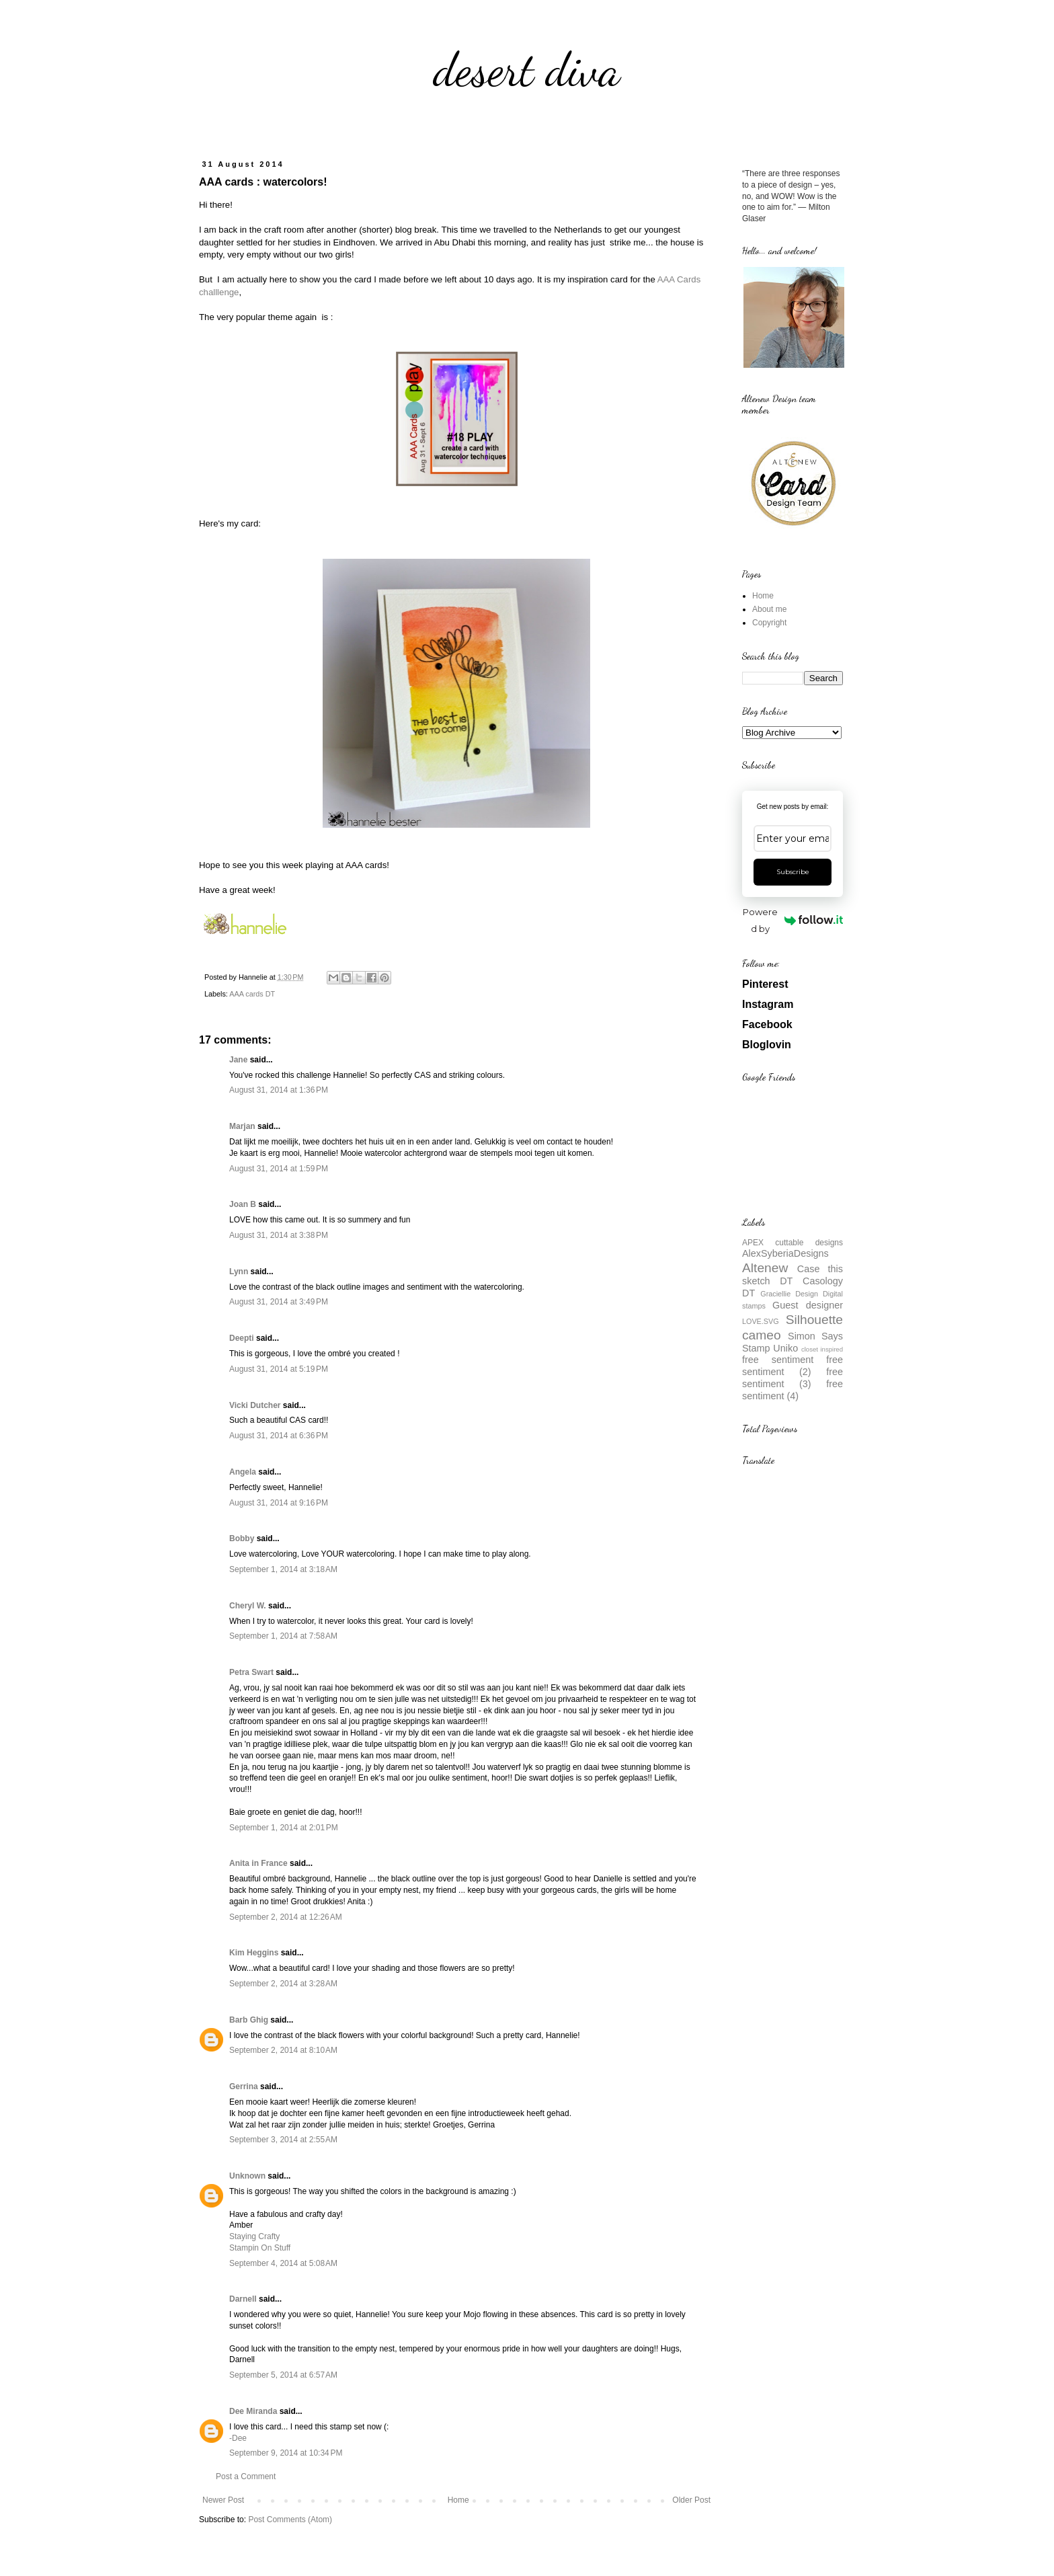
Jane (238, 1059)
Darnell (243, 2299)
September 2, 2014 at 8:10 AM (283, 2050)
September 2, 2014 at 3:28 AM (283, 1983)
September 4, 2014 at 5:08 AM (283, 2263)
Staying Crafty (254, 2236)
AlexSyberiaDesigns (785, 1253)
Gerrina (243, 2086)
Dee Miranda (253, 2411)
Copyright (769, 622)
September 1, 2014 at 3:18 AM (283, 1569)
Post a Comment (246, 2476)
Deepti (241, 1338)
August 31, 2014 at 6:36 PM (278, 1435)
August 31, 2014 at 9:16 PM (278, 1503)
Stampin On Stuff (259, 2248)
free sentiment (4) (792, 1389)
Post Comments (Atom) (290, 2519)
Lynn (238, 1271)
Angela (242, 1472)
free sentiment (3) (792, 1377)
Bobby (241, 1538)
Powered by (793, 920)
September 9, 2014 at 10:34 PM (285, 2453)
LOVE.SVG (760, 1321)
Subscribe (792, 871)
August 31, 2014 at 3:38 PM (278, 1235)
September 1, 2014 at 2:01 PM (283, 1827)
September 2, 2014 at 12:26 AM (285, 1917)
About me (769, 609)
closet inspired (822, 1349)
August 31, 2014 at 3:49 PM (278, 1301)
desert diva (527, 70)
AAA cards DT (252, 994)
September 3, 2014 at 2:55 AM (283, 2139)
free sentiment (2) (792, 1365)
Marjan (243, 1126)
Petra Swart (251, 1672)
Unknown (247, 2176)
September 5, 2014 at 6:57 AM (283, 2375)
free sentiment (777, 1359)
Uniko (785, 1348)
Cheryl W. (247, 1605)
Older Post (691, 2500)
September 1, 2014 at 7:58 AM (283, 1636)
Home (458, 2500)
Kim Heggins (253, 1952)
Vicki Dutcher (254, 1405)
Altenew (765, 1268)
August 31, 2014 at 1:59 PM (278, 1168)
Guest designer (807, 1305)
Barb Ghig (248, 2020)
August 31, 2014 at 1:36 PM (278, 1090)
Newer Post (223, 2500)
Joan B (242, 1204)
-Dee (238, 2438)
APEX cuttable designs (792, 1242)
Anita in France (258, 1863)
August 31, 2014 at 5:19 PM (278, 1369)
